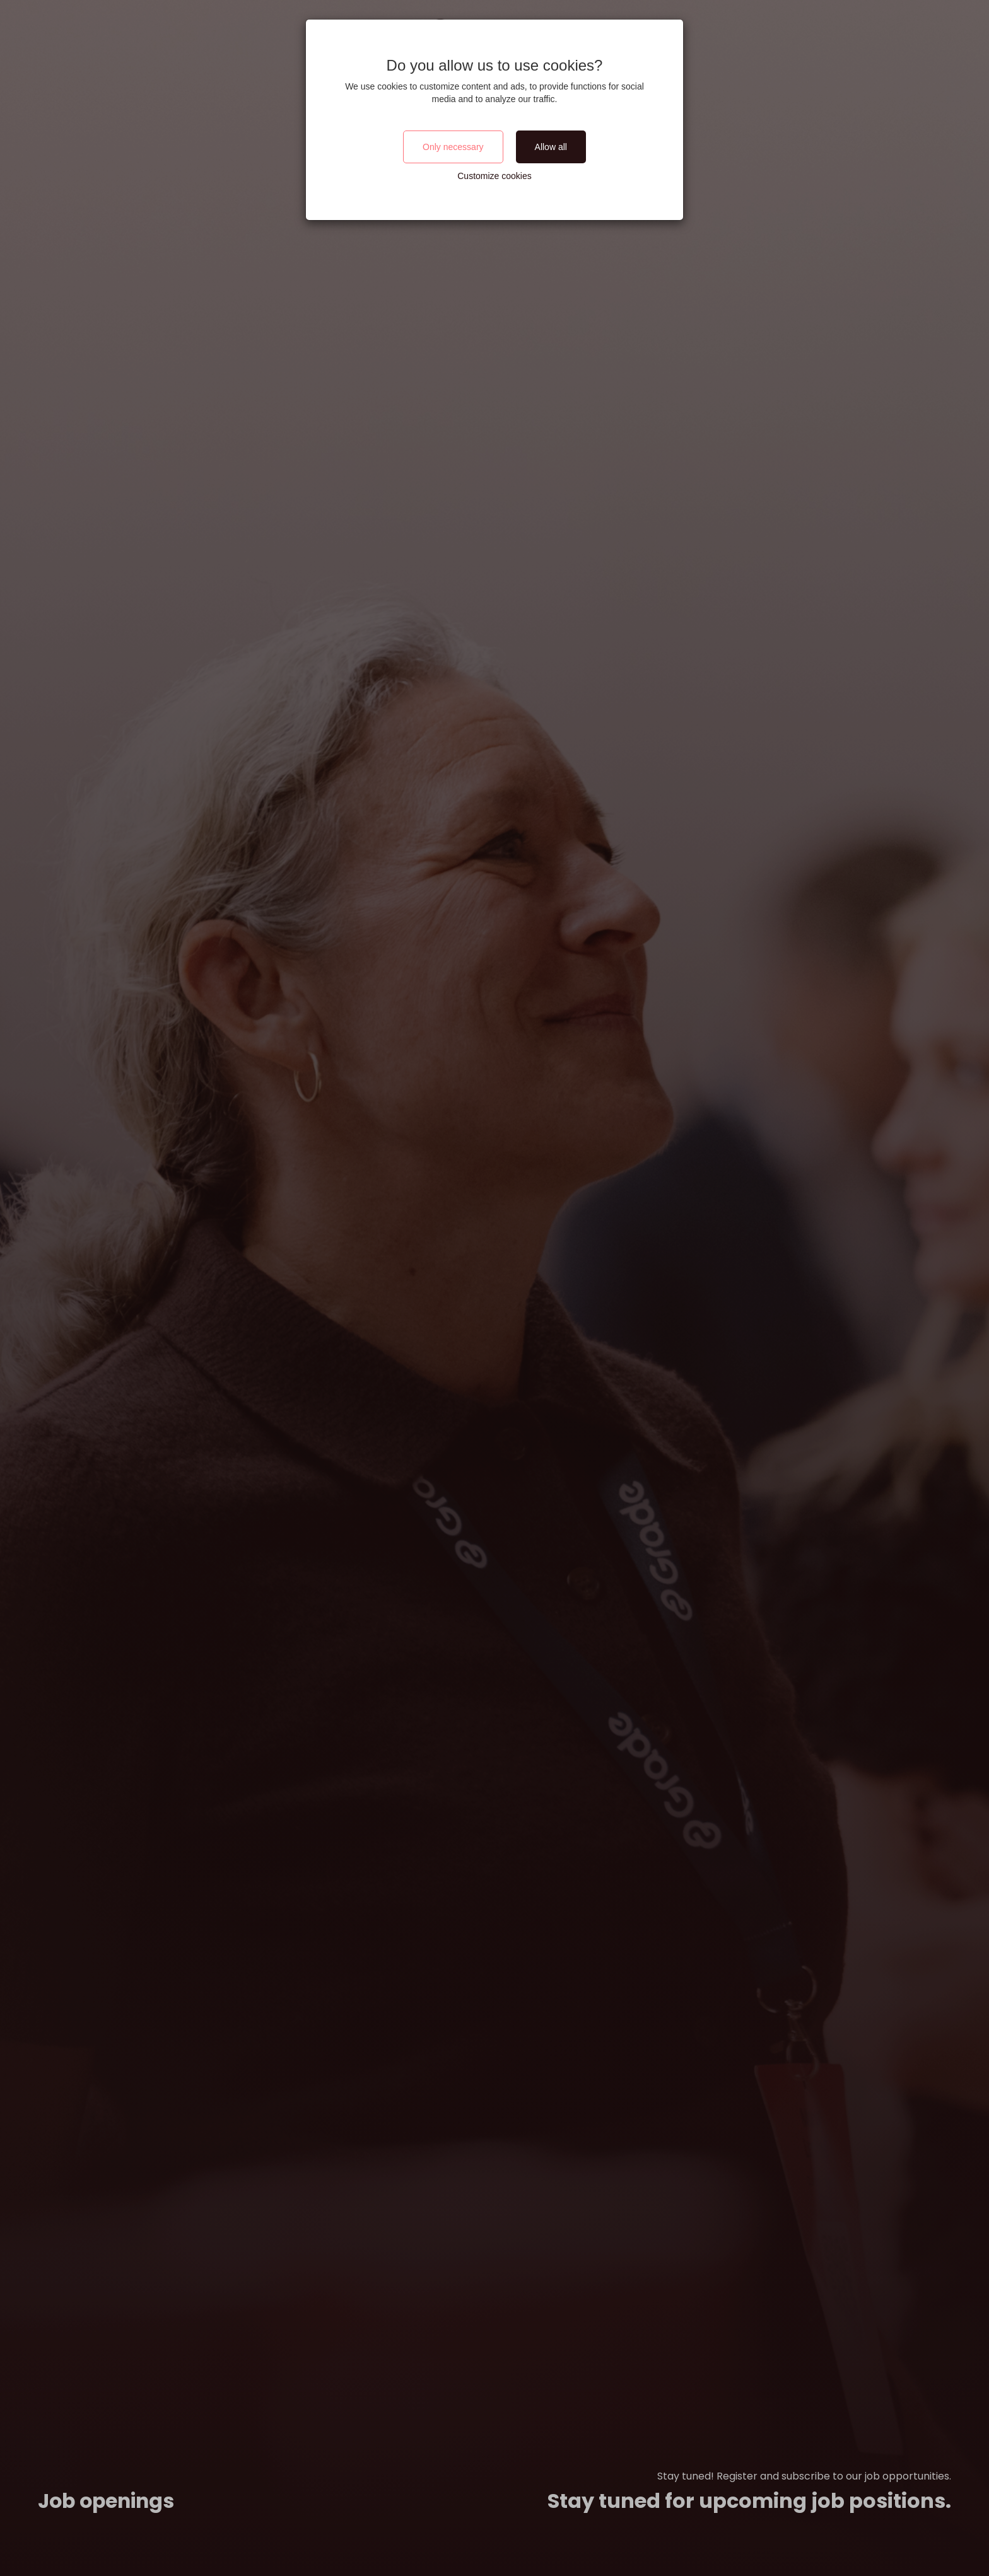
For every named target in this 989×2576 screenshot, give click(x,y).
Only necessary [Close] (453, 147)
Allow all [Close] (551, 147)
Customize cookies (494, 176)
